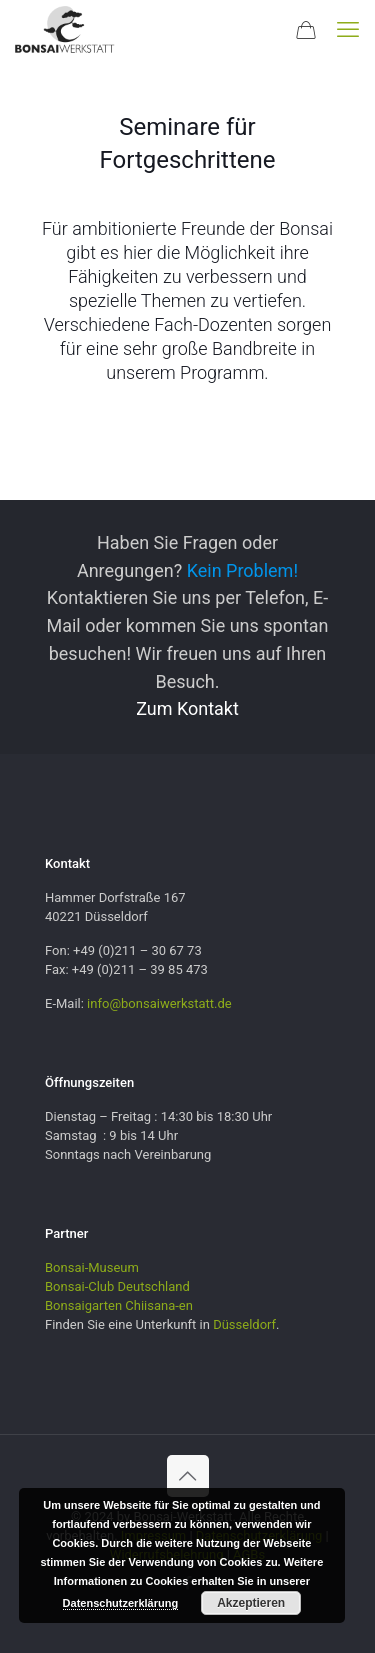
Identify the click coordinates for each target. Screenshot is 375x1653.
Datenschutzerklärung (121, 1603)
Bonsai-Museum (92, 1267)
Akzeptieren (251, 1603)
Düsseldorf (244, 1324)
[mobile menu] (348, 30)
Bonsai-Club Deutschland (117, 1286)
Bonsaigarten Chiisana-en (119, 1305)
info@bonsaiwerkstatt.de (159, 1003)
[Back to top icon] (188, 1476)
